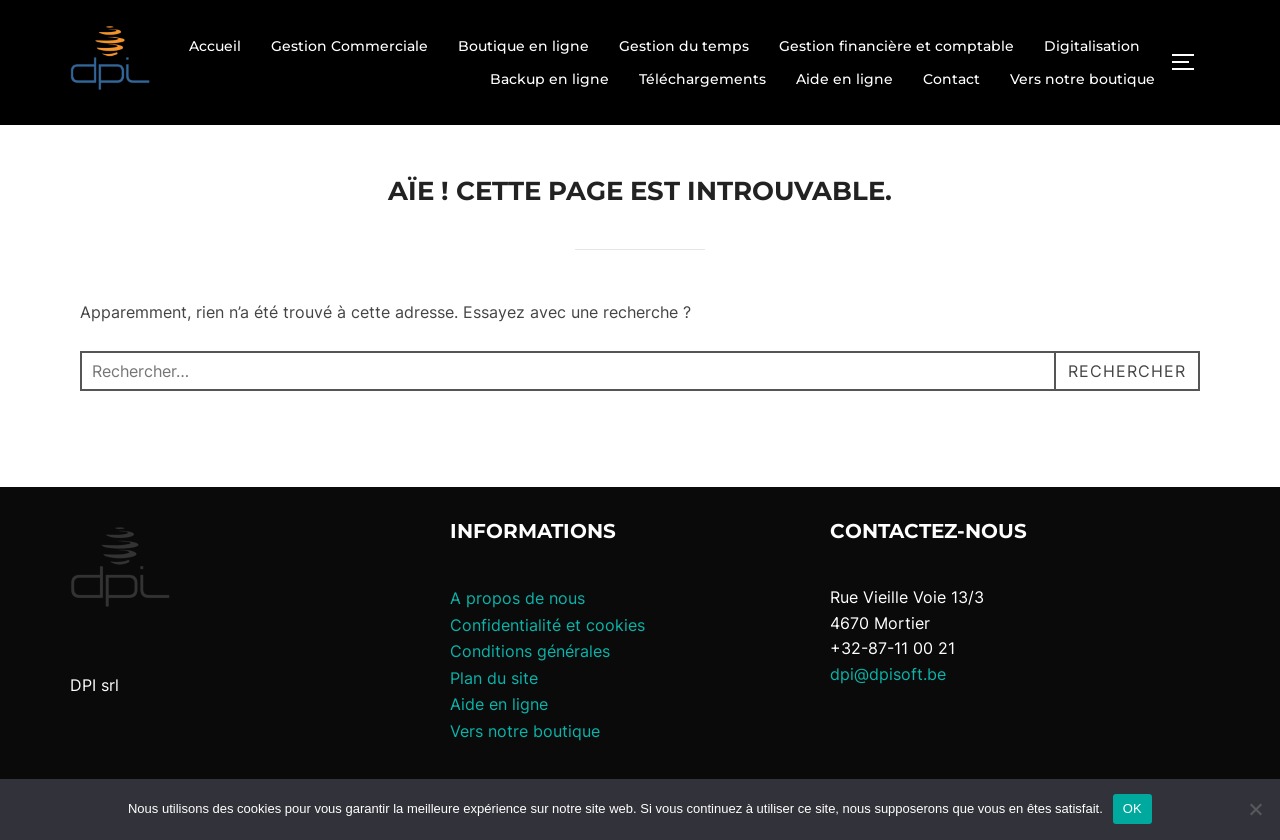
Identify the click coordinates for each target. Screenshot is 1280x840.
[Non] (1255, 809)
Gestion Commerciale (349, 46)
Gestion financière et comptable (896, 46)
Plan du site (494, 678)
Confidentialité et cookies (547, 625)
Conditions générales (530, 651)
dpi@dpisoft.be (888, 674)
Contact (951, 79)
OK (1132, 808)
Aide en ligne (844, 79)
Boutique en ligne (523, 46)
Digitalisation (1092, 46)
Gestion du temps (684, 46)
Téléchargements (702, 79)
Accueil (215, 46)
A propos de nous (517, 598)
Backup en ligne (549, 79)
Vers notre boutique (1082, 79)
